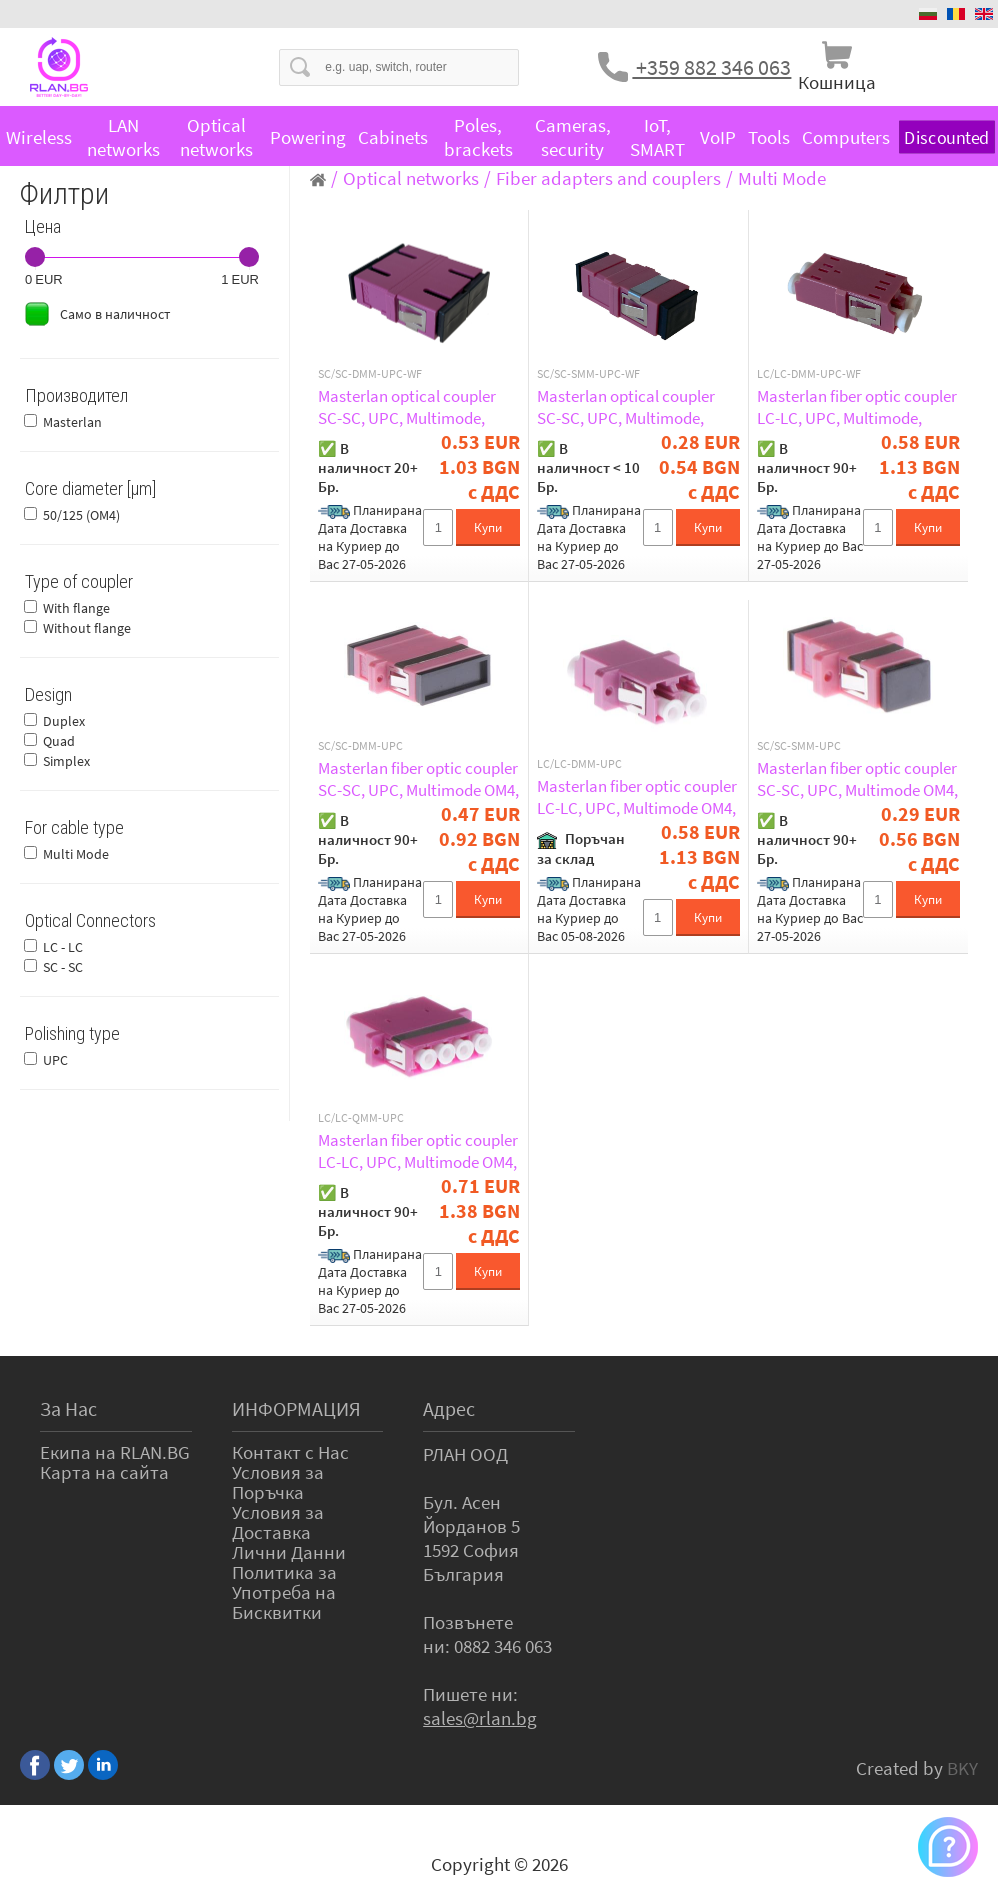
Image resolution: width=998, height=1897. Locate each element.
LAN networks (123, 137)
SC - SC (63, 967)
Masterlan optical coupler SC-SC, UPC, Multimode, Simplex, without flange (626, 407)
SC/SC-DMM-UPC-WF (370, 374)
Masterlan (72, 422)
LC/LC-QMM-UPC (361, 1118)
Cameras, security (573, 137)
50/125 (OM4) (81, 515)
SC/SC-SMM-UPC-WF (588, 374)
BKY (962, 1768)
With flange (76, 608)
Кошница (837, 82)
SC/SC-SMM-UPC (799, 746)
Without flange (87, 628)
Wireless (39, 137)
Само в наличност (115, 314)
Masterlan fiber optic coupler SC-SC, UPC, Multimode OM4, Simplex (857, 779)
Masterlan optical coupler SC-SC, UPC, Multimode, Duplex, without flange (407, 407)
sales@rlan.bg (480, 1718)
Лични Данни (289, 1552)
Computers (846, 137)
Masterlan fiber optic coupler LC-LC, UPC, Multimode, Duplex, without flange (857, 407)
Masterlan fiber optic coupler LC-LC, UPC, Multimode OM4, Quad (418, 1151)
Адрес (449, 1408)
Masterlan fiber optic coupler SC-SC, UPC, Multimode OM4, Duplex (418, 779)
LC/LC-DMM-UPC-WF (809, 374)
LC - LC (63, 947)
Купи (488, 527)
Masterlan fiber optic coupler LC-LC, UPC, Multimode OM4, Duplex (637, 797)
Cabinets (393, 137)
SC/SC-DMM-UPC (360, 746)
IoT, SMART (657, 137)
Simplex (66, 761)
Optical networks (216, 137)
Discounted (947, 137)
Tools (769, 137)
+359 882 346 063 (711, 67)
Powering (308, 137)
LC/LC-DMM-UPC (579, 764)
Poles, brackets (478, 137)
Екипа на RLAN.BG (115, 1452)
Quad (59, 741)
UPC (55, 1060)
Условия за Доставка (278, 1522)
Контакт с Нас (290, 1452)
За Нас (68, 1408)
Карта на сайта (104, 1472)
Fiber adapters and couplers (608, 178)
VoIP (718, 137)
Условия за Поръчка (278, 1482)
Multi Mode (76, 854)
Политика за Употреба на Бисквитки (284, 1592)
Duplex (64, 721)
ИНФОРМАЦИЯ (296, 1408)
